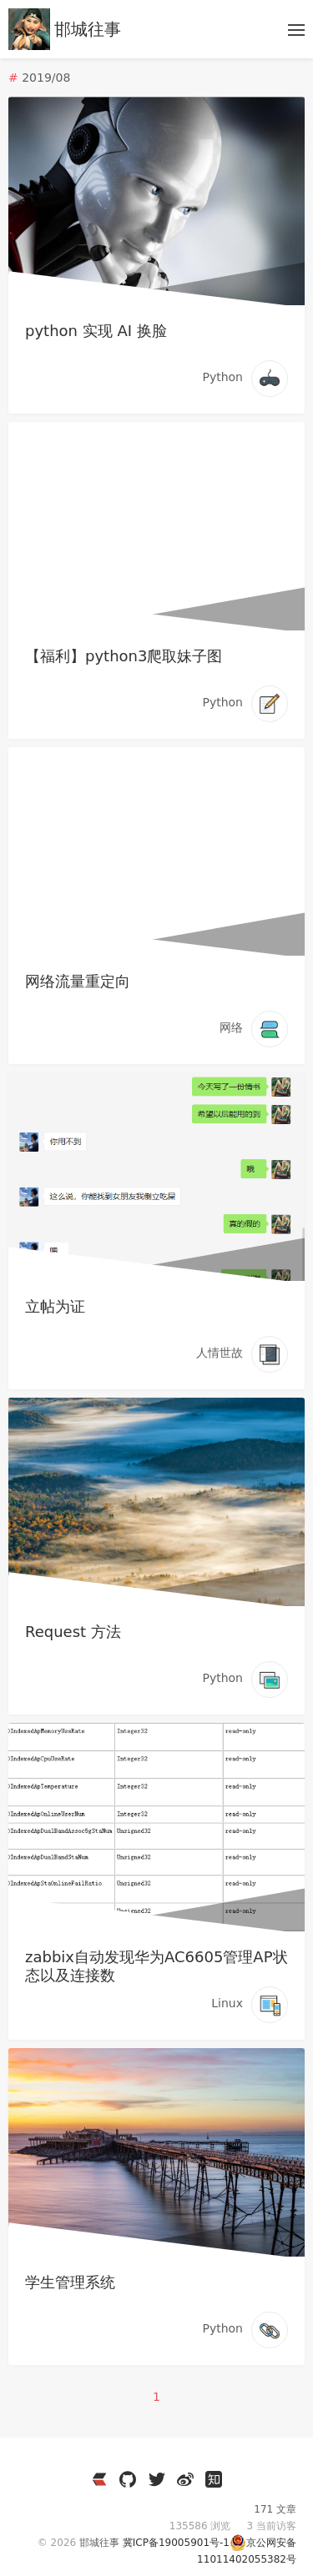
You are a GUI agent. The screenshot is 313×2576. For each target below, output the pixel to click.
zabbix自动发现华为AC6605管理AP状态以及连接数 (156, 1966)
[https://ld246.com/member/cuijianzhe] (99, 2479)
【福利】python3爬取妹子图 (123, 656)
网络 (231, 1027)
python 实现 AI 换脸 (96, 330)
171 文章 (275, 2509)
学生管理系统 (70, 2282)
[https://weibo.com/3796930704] (185, 2479)
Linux (227, 2003)
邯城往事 (87, 29)
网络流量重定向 (77, 981)
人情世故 (219, 1352)
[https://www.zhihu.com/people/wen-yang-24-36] (213, 2479)
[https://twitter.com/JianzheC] (157, 2479)
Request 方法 (73, 1631)
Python (222, 377)
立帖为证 (55, 1306)
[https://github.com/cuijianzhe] (127, 2479)
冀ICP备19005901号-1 (176, 2542)
